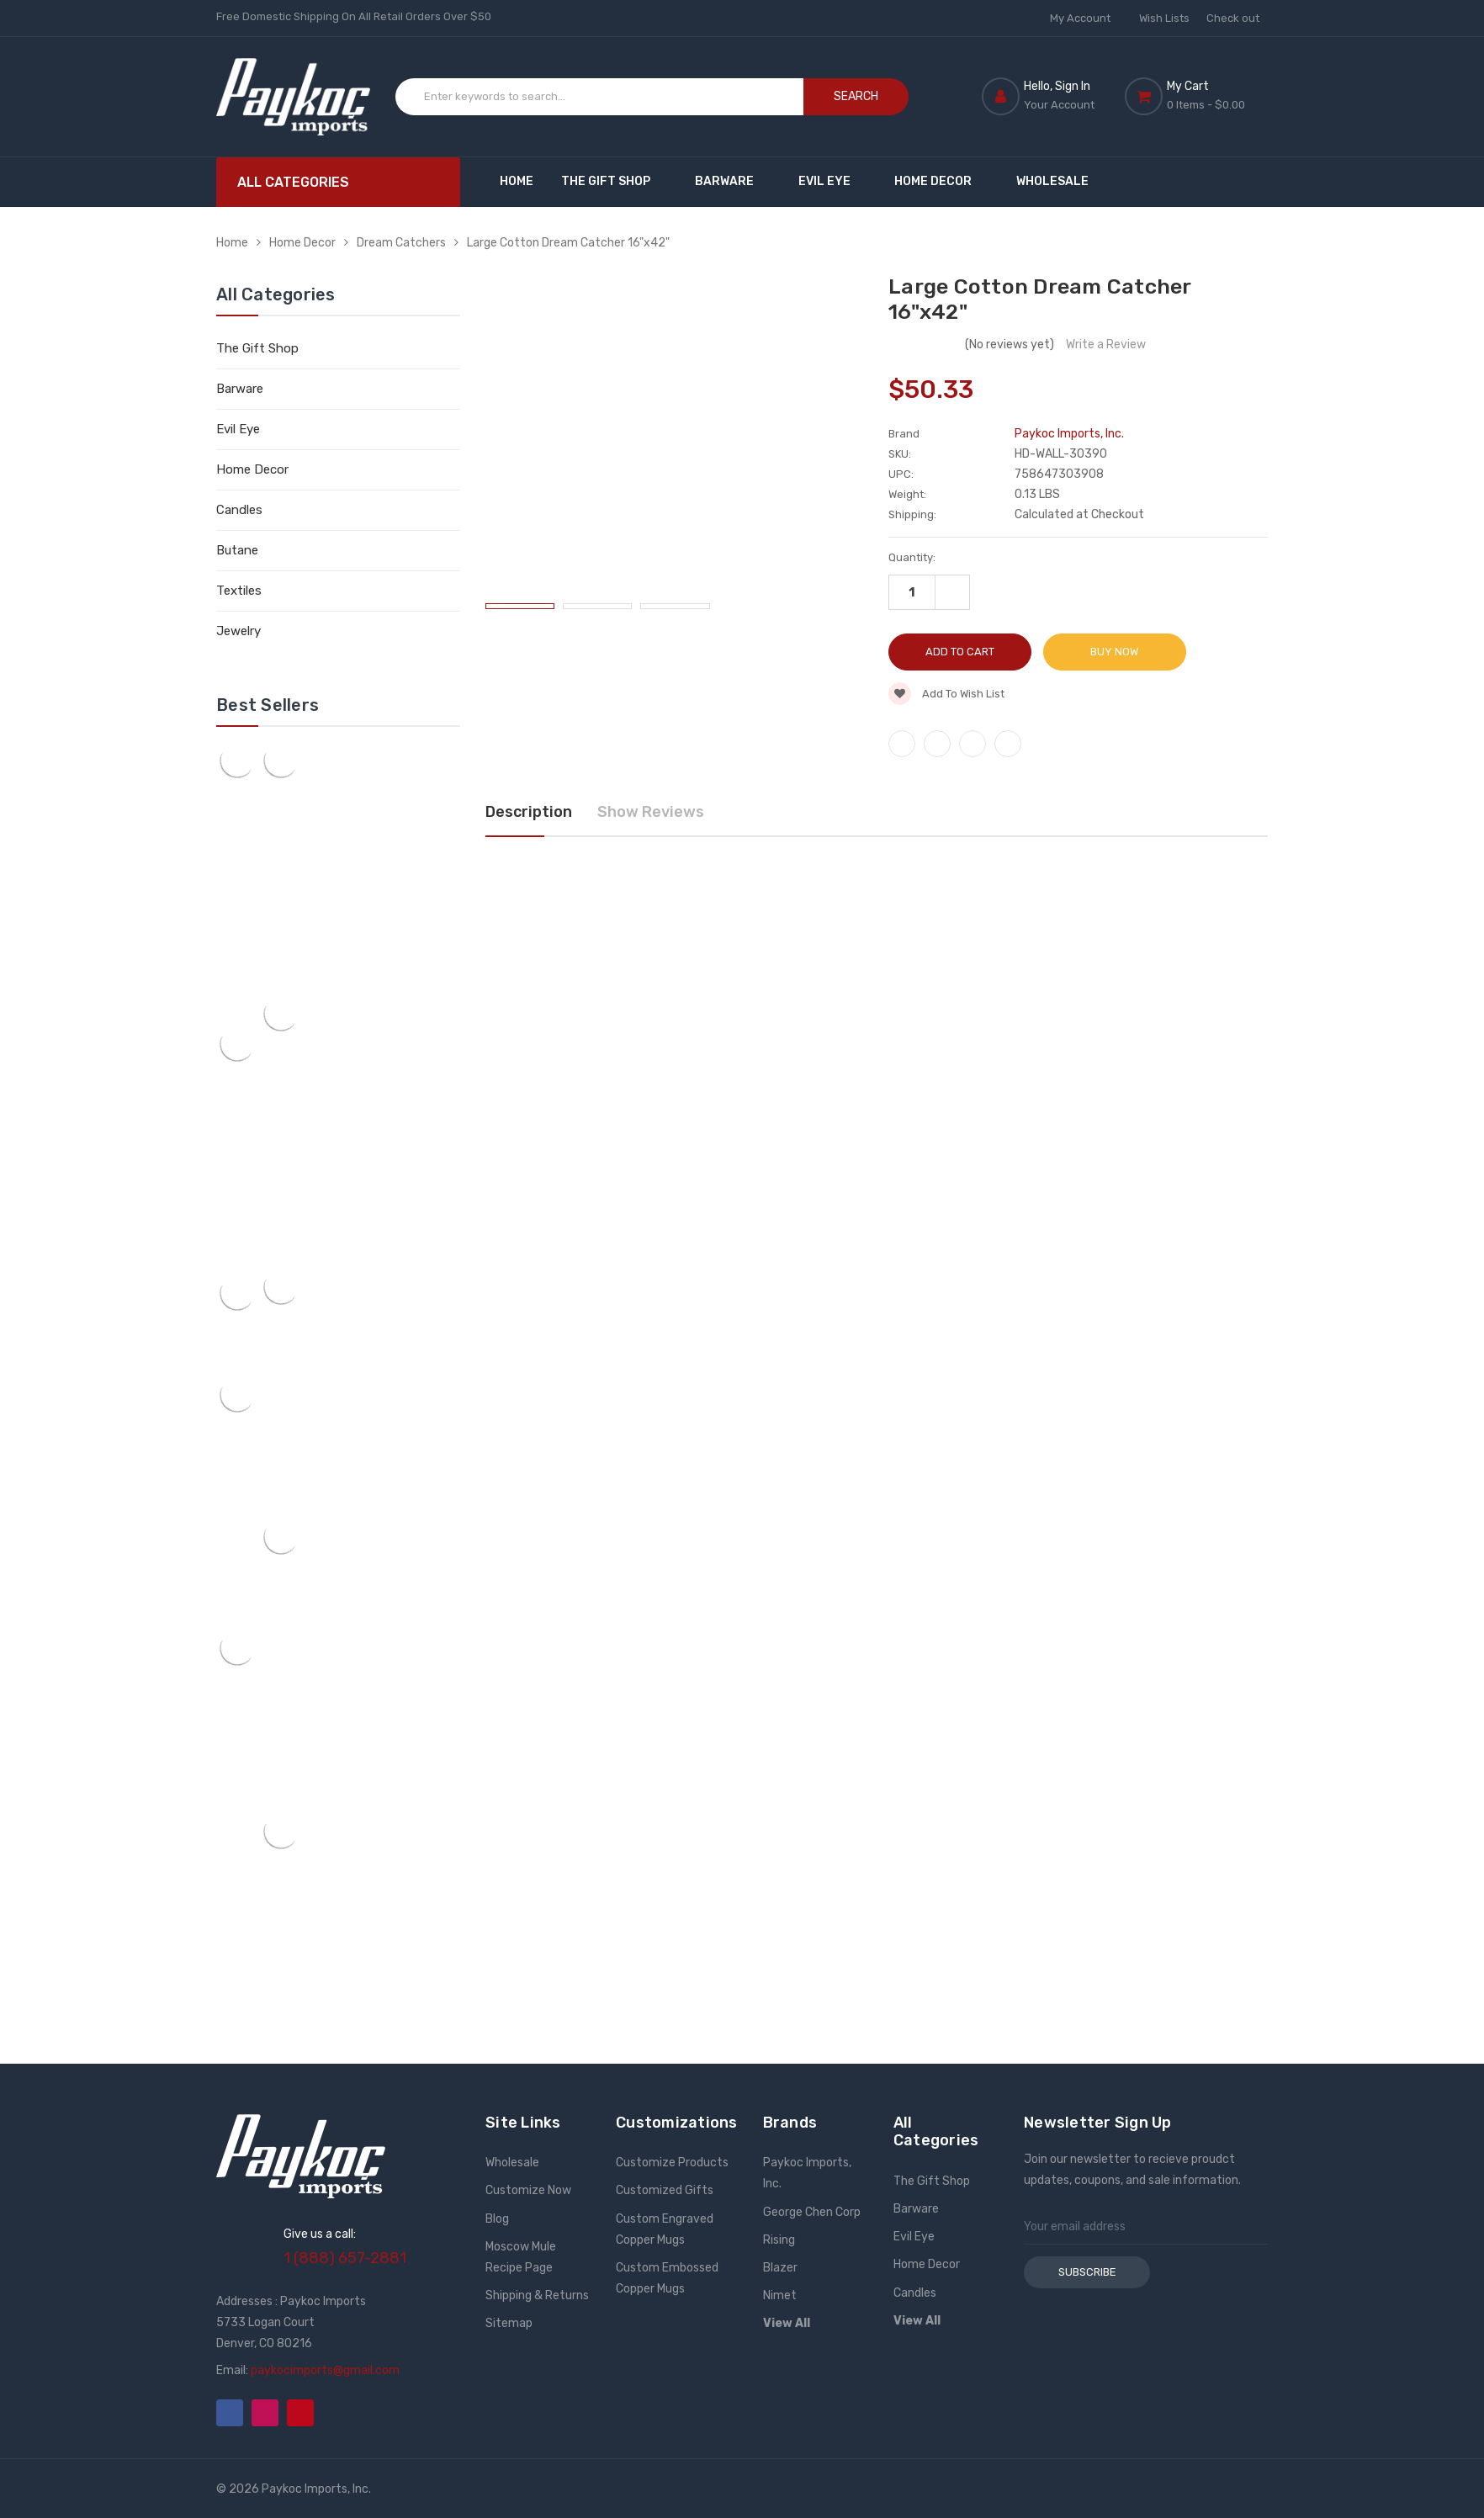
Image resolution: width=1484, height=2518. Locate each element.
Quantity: (911, 557)
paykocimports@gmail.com (325, 2370)
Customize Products (672, 2162)
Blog (497, 2219)
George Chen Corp (812, 2212)
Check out (1232, 18)
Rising (779, 2240)
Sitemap (509, 2323)
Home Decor (941, 181)
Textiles (239, 590)
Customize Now (528, 2190)
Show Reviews (650, 812)
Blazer (780, 2268)
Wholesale (1052, 181)
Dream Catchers (401, 243)
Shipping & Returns (537, 2295)
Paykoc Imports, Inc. (807, 2173)
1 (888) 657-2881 (345, 2258)
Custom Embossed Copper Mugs (667, 2278)
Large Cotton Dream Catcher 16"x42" (568, 243)
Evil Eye (832, 181)
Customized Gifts (664, 2190)
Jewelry (238, 631)
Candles (239, 509)
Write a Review (1106, 344)
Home (516, 181)
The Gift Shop (613, 181)
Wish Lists (1164, 18)
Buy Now (1114, 651)
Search (856, 96)
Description (528, 812)
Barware (732, 181)
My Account (1086, 18)
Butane (237, 550)
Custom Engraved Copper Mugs (664, 2229)
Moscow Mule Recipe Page (520, 2257)
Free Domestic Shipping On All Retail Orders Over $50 (353, 16)
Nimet (780, 2295)
